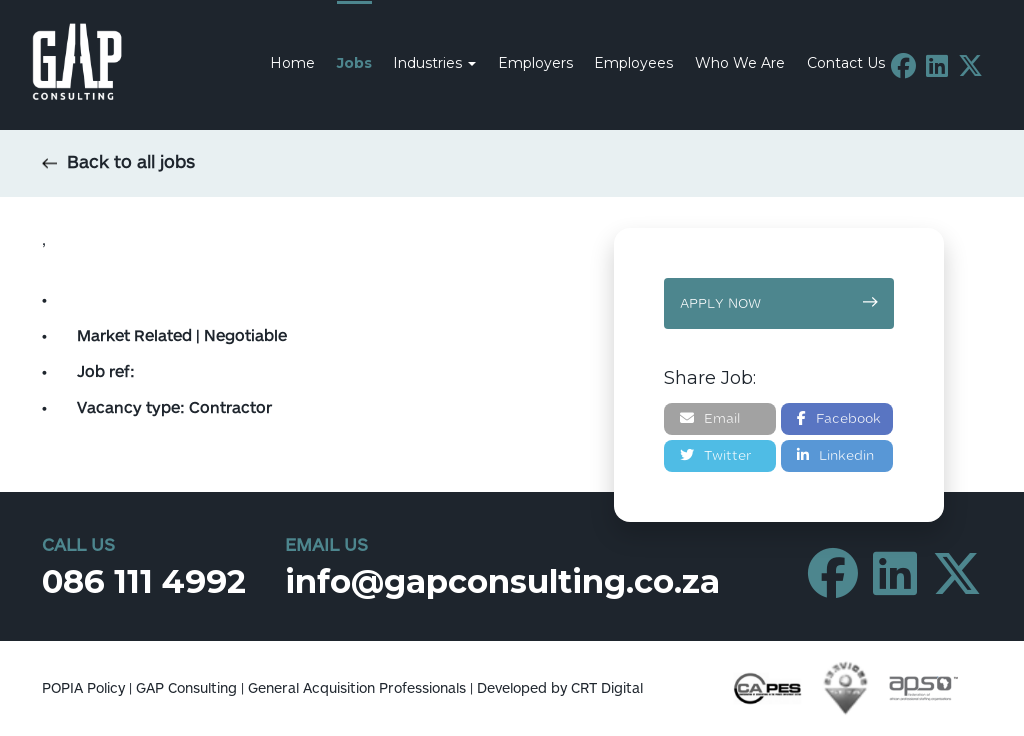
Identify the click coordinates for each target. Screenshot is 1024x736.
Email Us (326, 545)
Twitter (716, 455)
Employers (535, 63)
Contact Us (846, 63)
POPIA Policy (83, 688)
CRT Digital (607, 688)
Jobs (354, 63)
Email (710, 418)
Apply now (779, 303)
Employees (633, 63)
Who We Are (740, 63)
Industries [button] (434, 63)
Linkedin (835, 455)
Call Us (78, 545)
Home (292, 63)
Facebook (839, 418)
